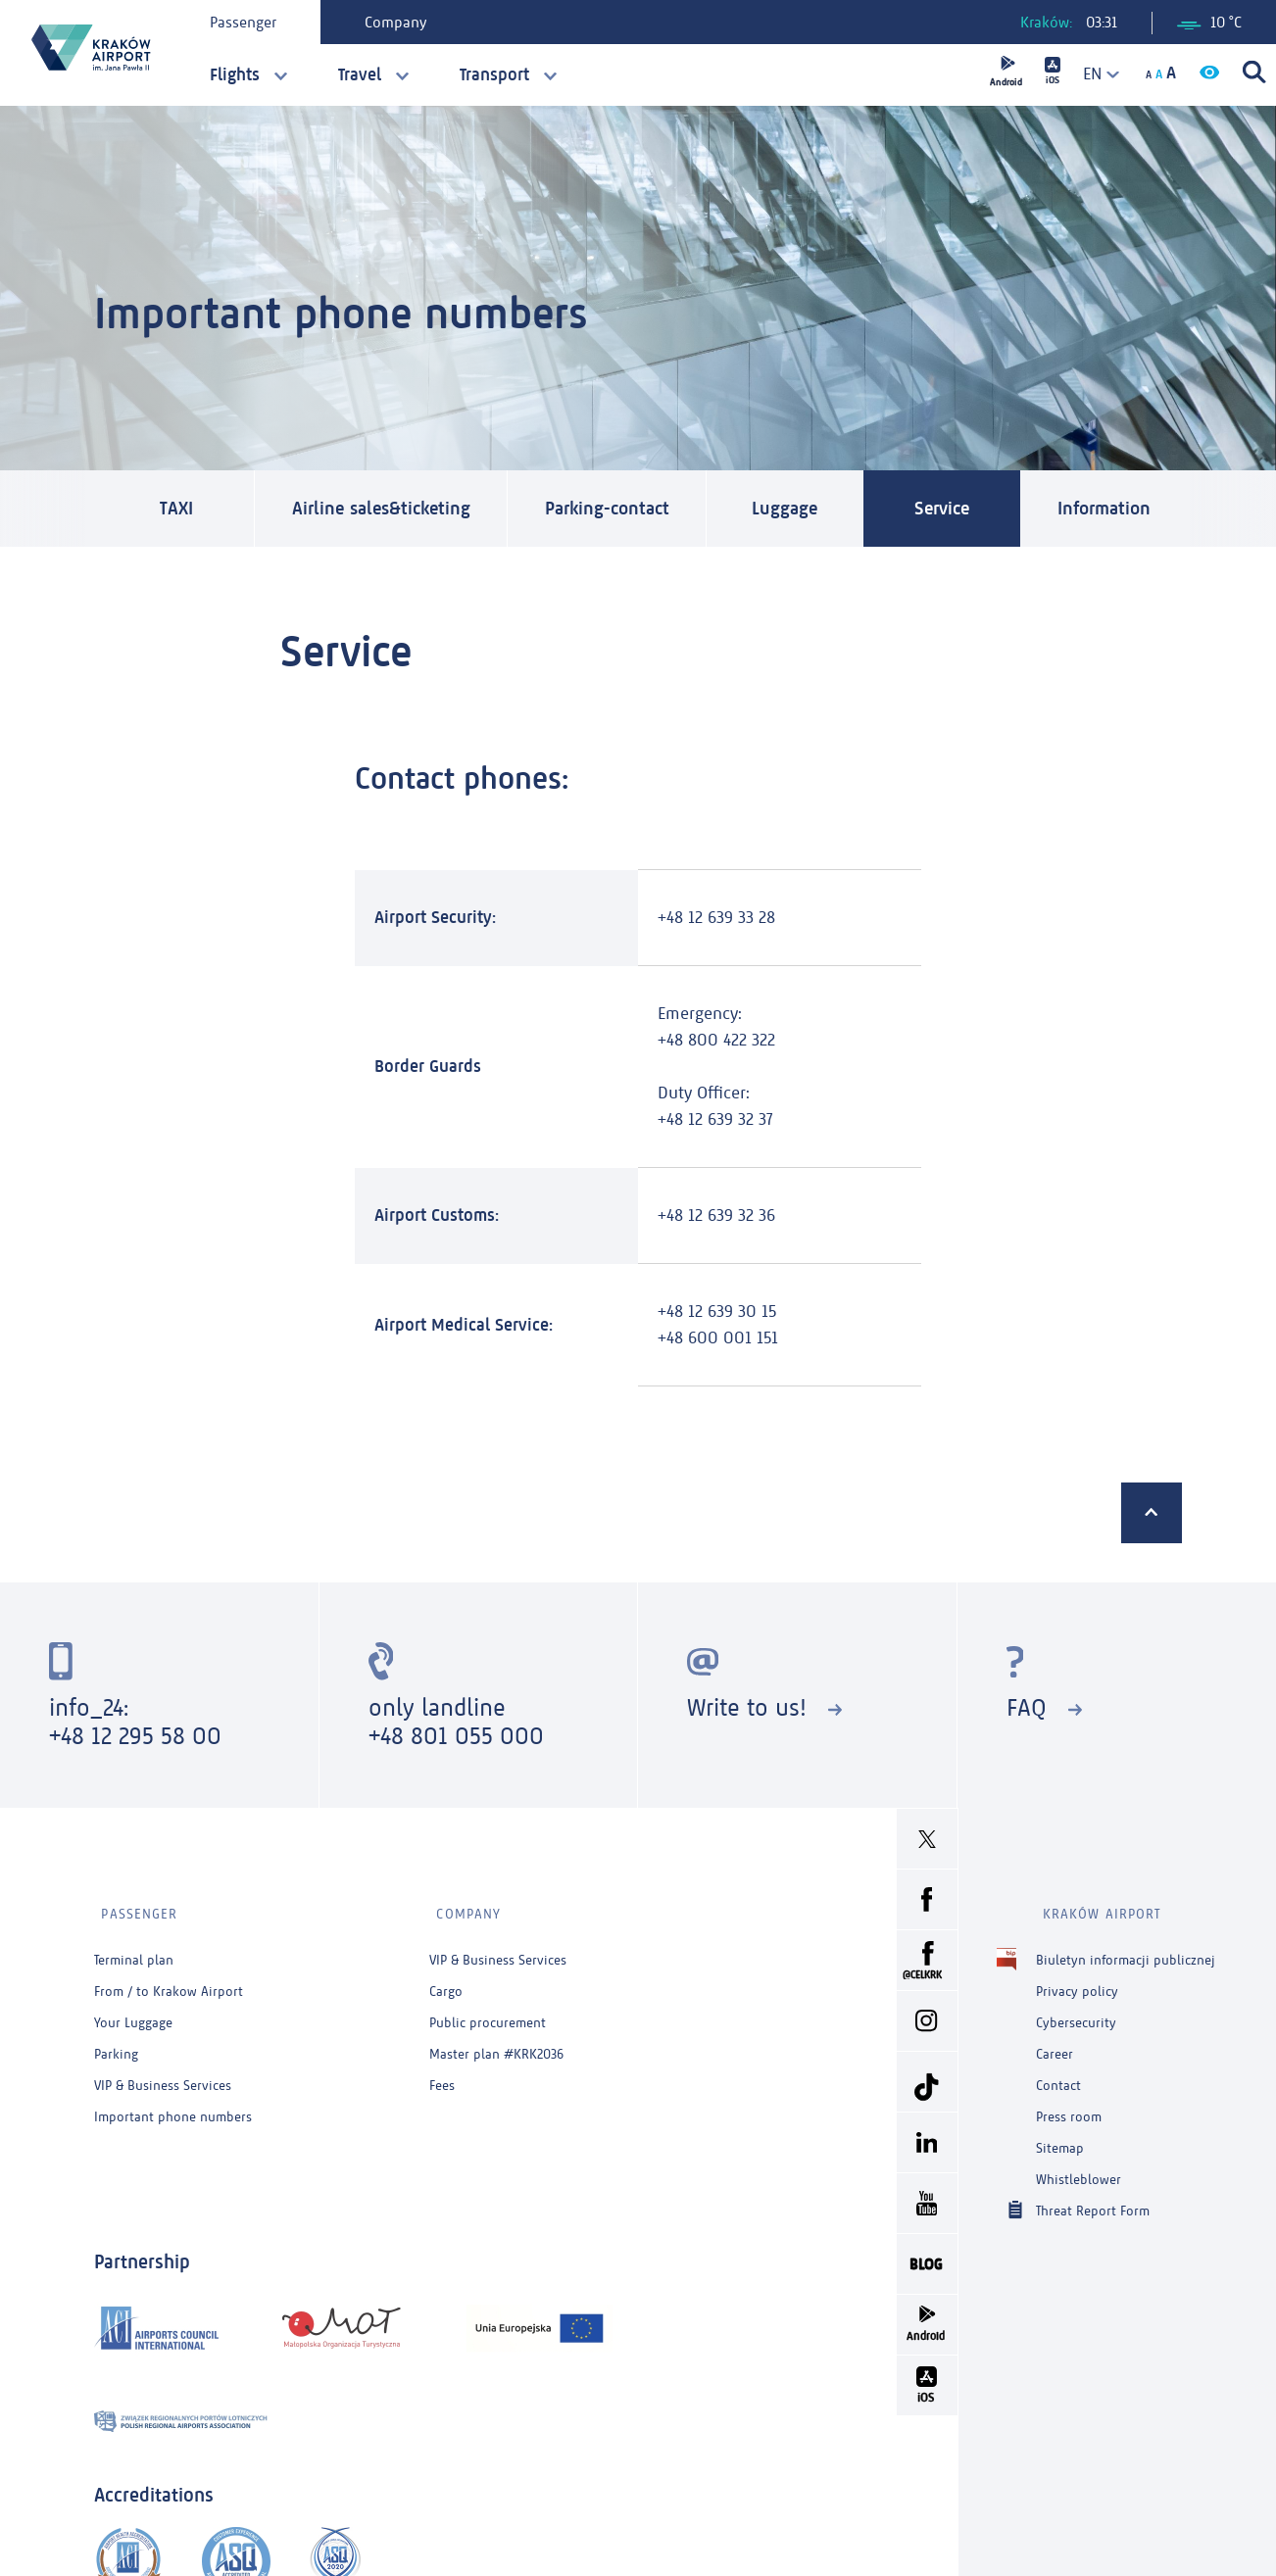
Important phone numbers (173, 2106)
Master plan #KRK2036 (496, 2043)
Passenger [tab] (248, 22)
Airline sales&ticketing (387, 509)
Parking (116, 2043)
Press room (1069, 2106)
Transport (494, 74)
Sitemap (1060, 2137)
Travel (359, 74)
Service (967, 509)
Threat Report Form (1093, 2199)
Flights (235, 74)
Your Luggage (133, 2012)
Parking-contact (626, 509)
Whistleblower (1078, 2169)
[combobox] (1094, 74)
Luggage (810, 509)
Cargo (446, 1980)
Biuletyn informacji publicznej (1125, 1949)
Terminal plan (133, 1949)
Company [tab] (400, 22)
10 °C (1209, 22)
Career (1054, 2043)
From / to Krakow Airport (168, 1980)
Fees (442, 2074)
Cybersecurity (1076, 2012)
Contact (1058, 2074)
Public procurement (487, 2012)
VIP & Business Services (162, 2074)
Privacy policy (1077, 1980)
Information (1135, 509)
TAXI (176, 509)
